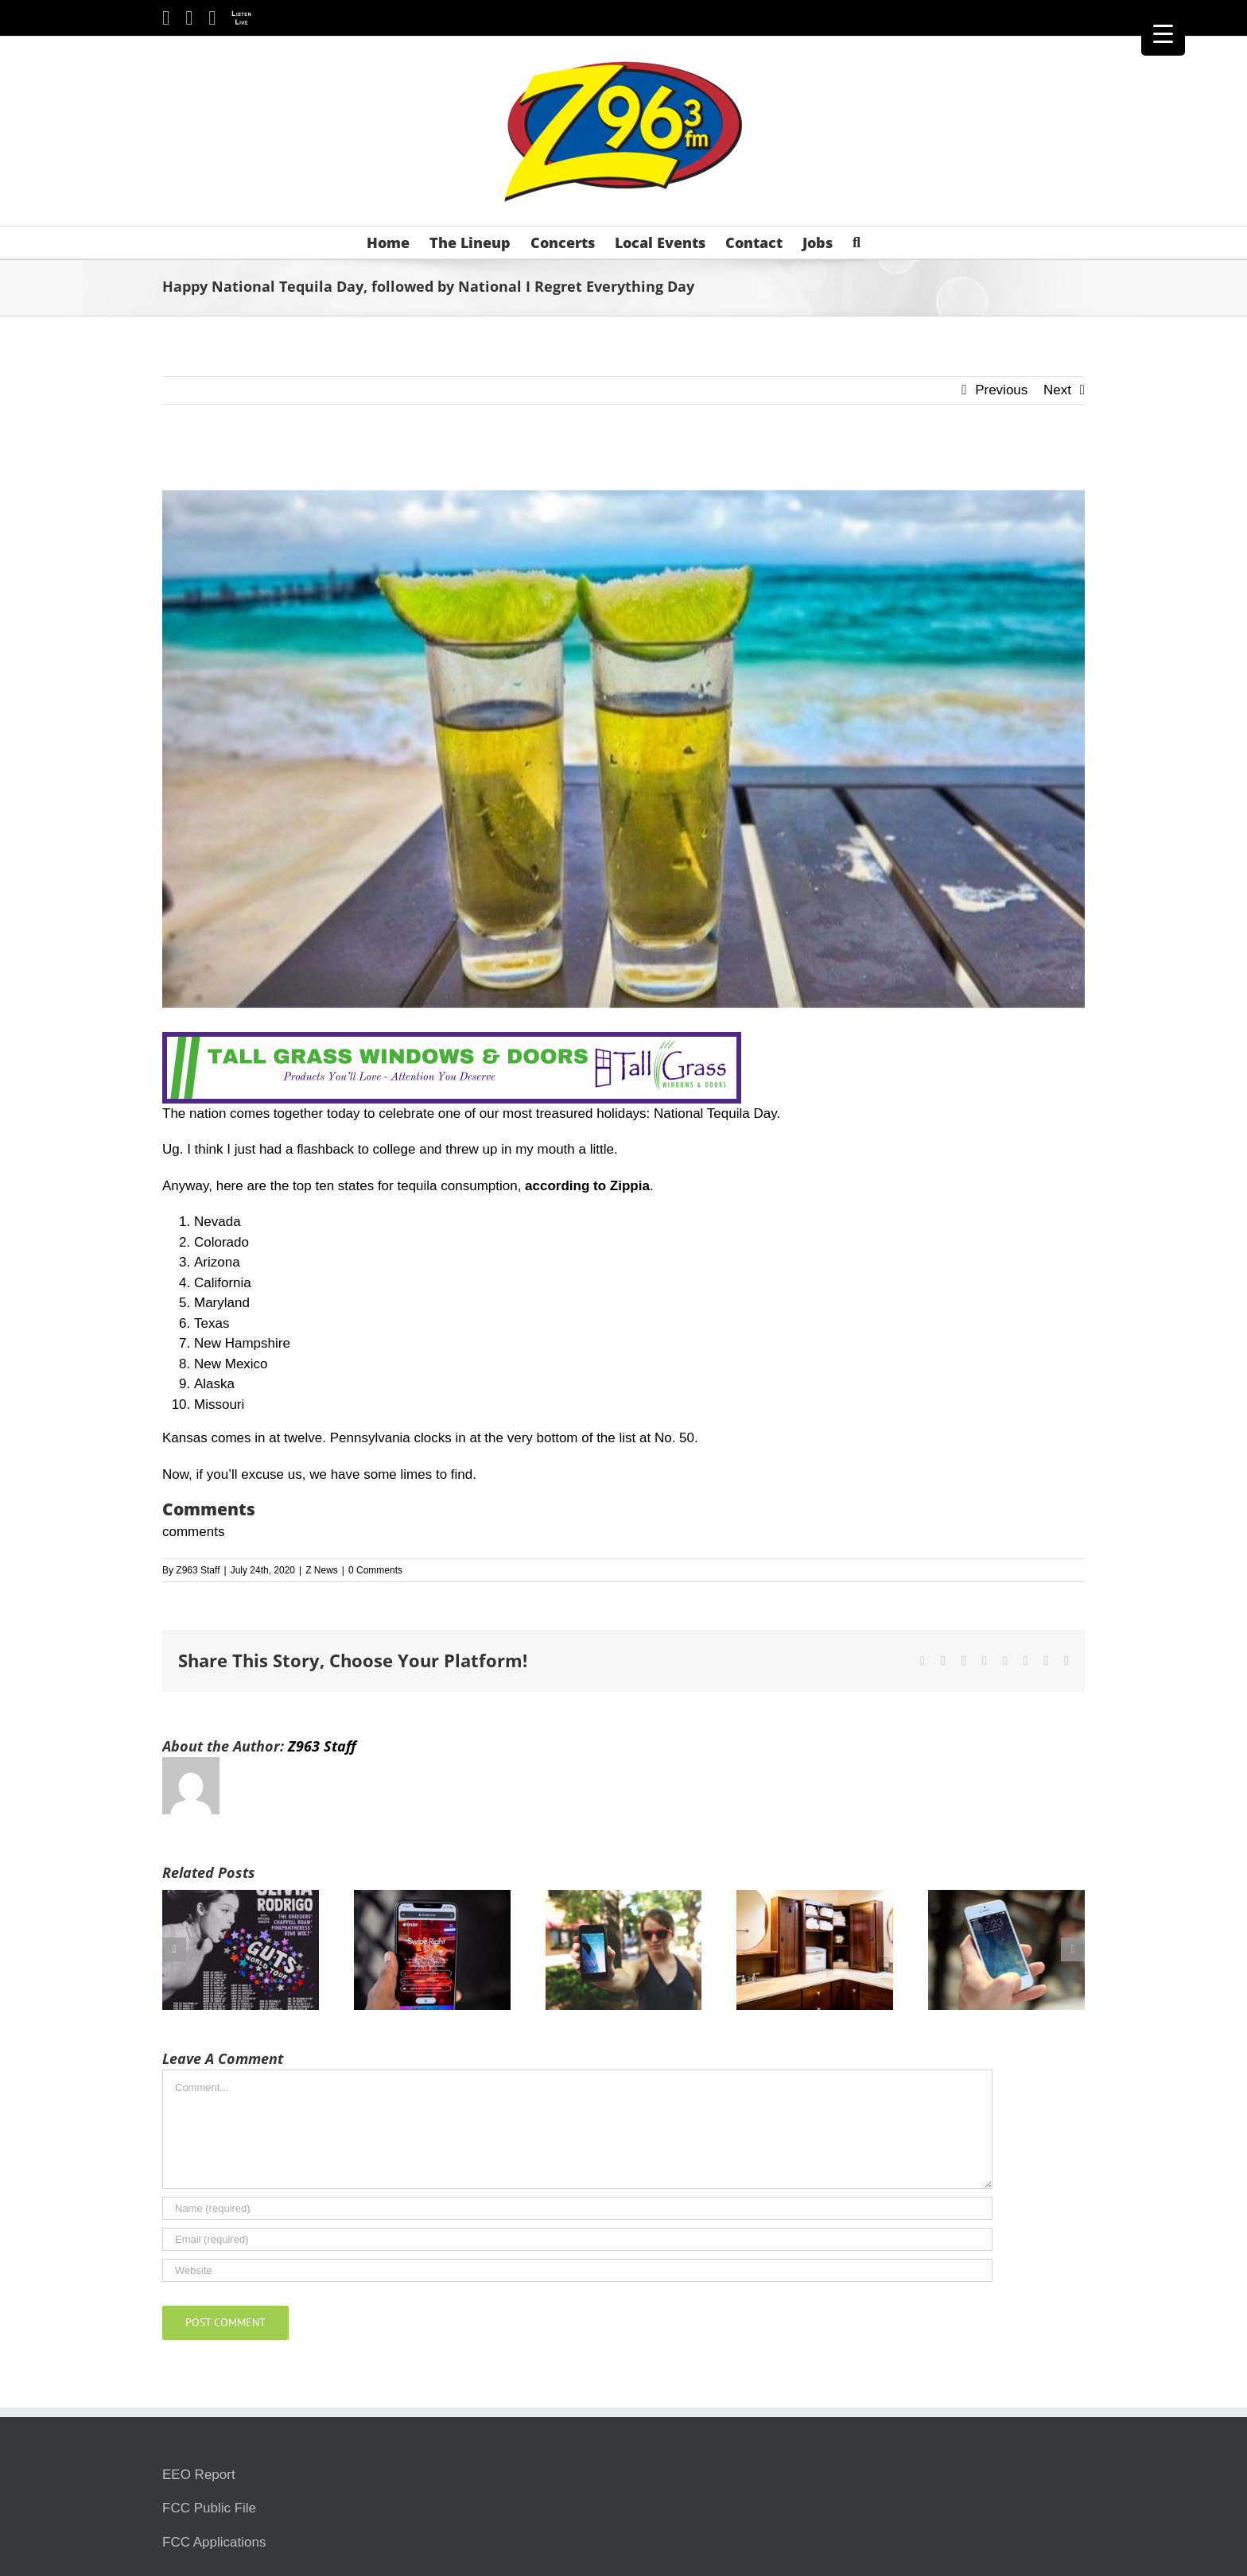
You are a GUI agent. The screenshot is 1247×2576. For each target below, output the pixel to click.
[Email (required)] (577, 2239)
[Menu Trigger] (1163, 34)
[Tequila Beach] (623, 749)
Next (1057, 390)
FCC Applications (214, 2542)
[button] (856, 242)
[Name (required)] (577, 2208)
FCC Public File (209, 2508)
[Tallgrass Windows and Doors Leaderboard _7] (451, 1041)
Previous (1001, 390)
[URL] (577, 2270)
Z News (321, 1570)
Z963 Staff (197, 1570)
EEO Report (198, 2474)
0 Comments (375, 1570)
